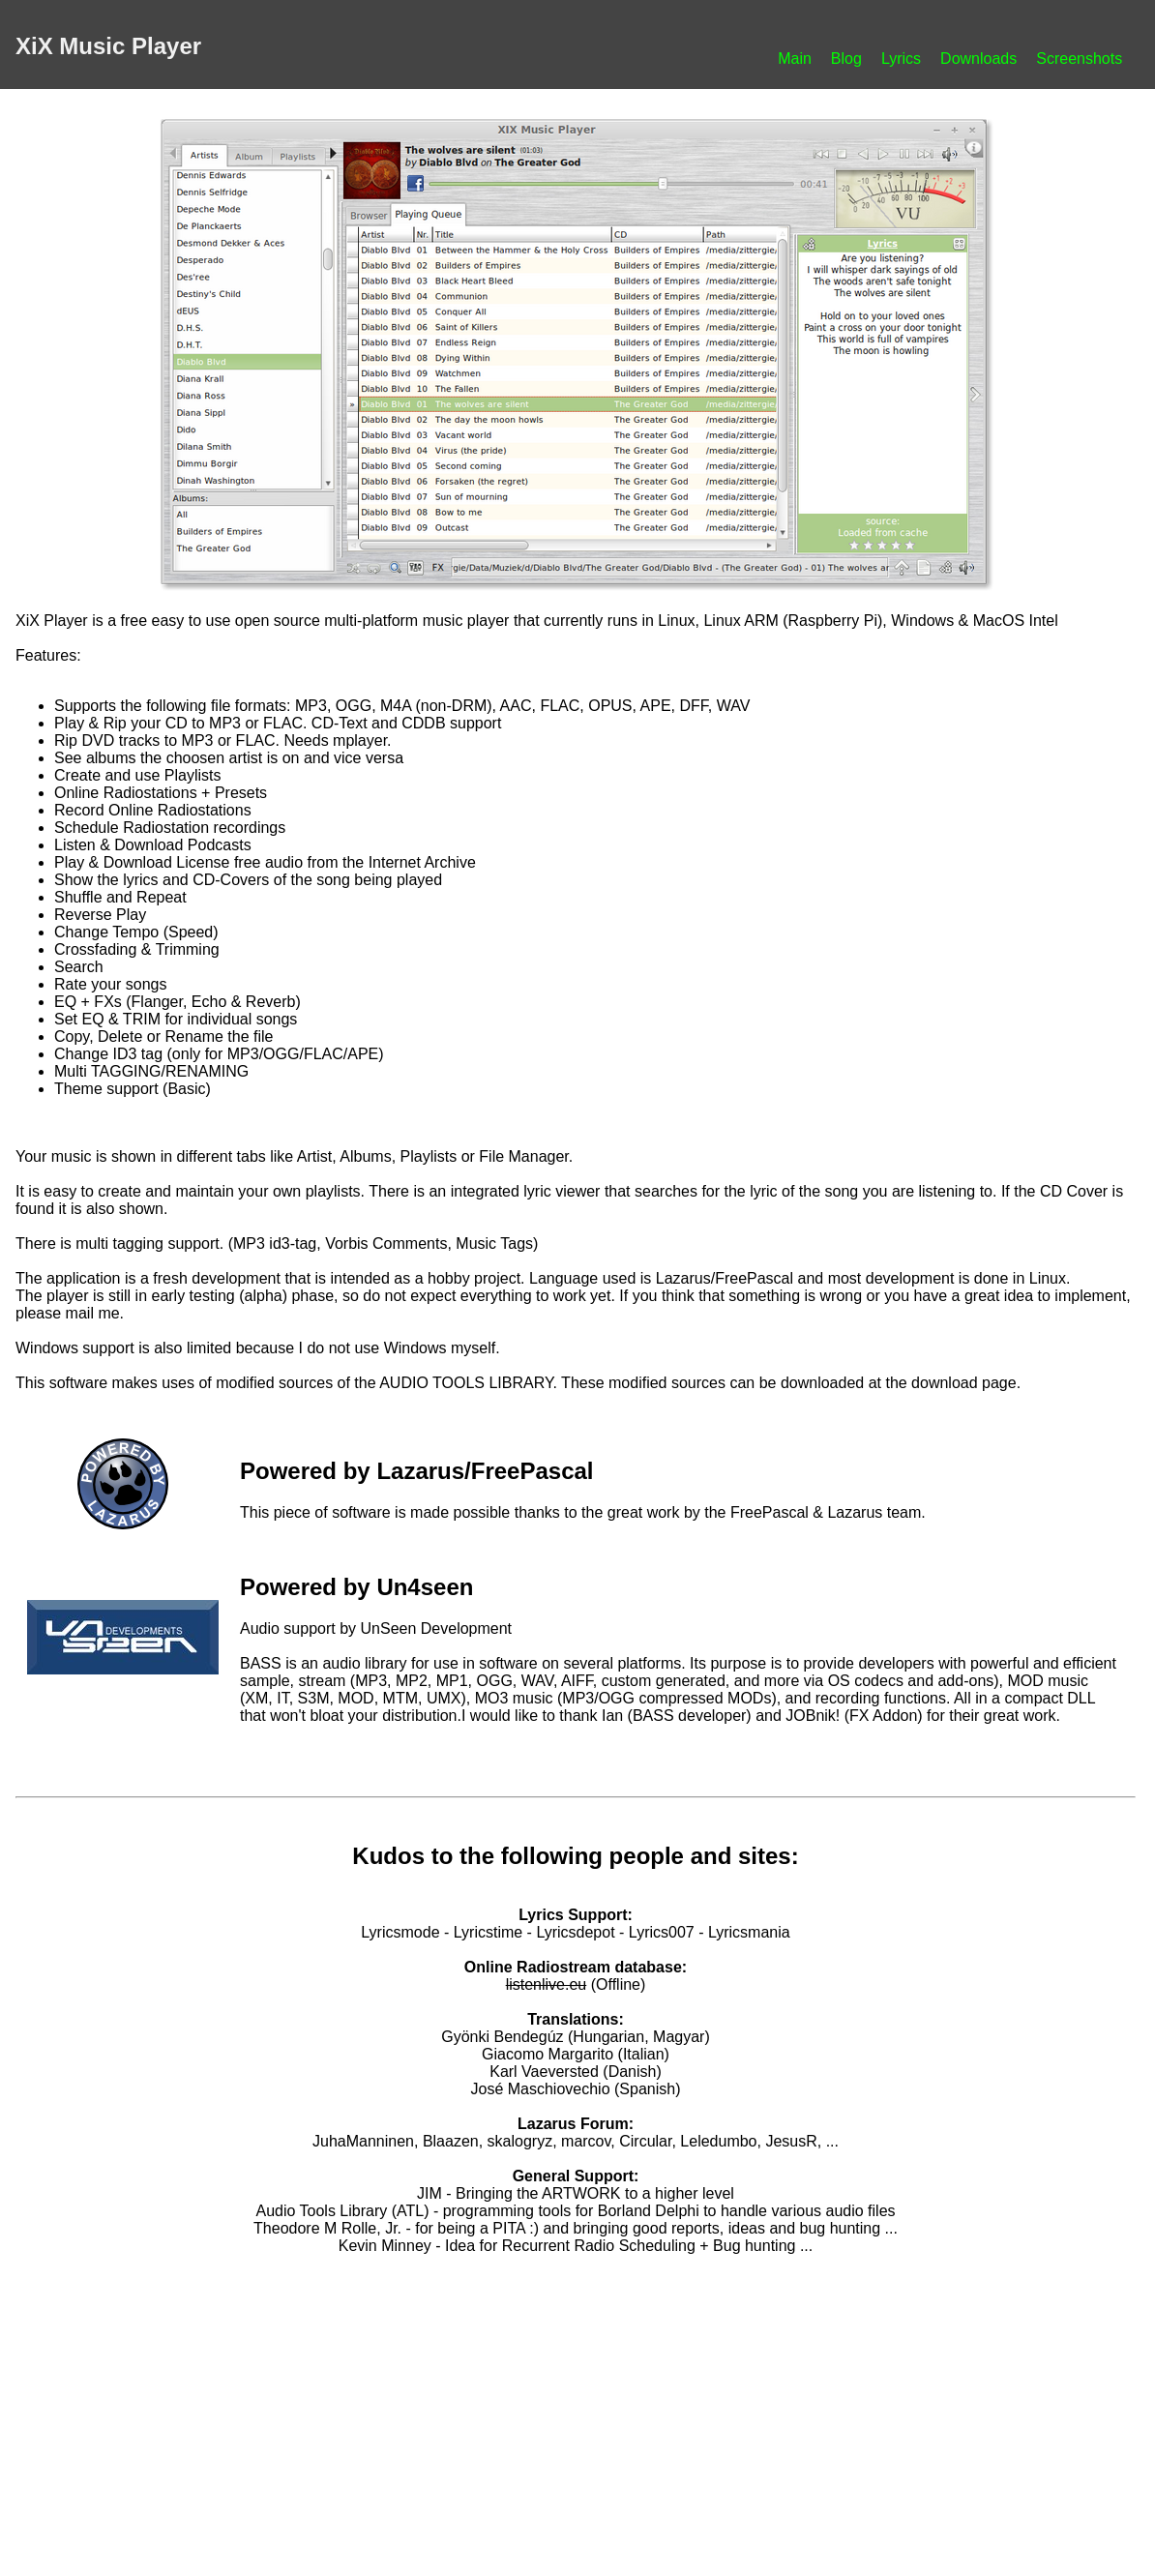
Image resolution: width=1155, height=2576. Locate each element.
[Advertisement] (575, 2407)
